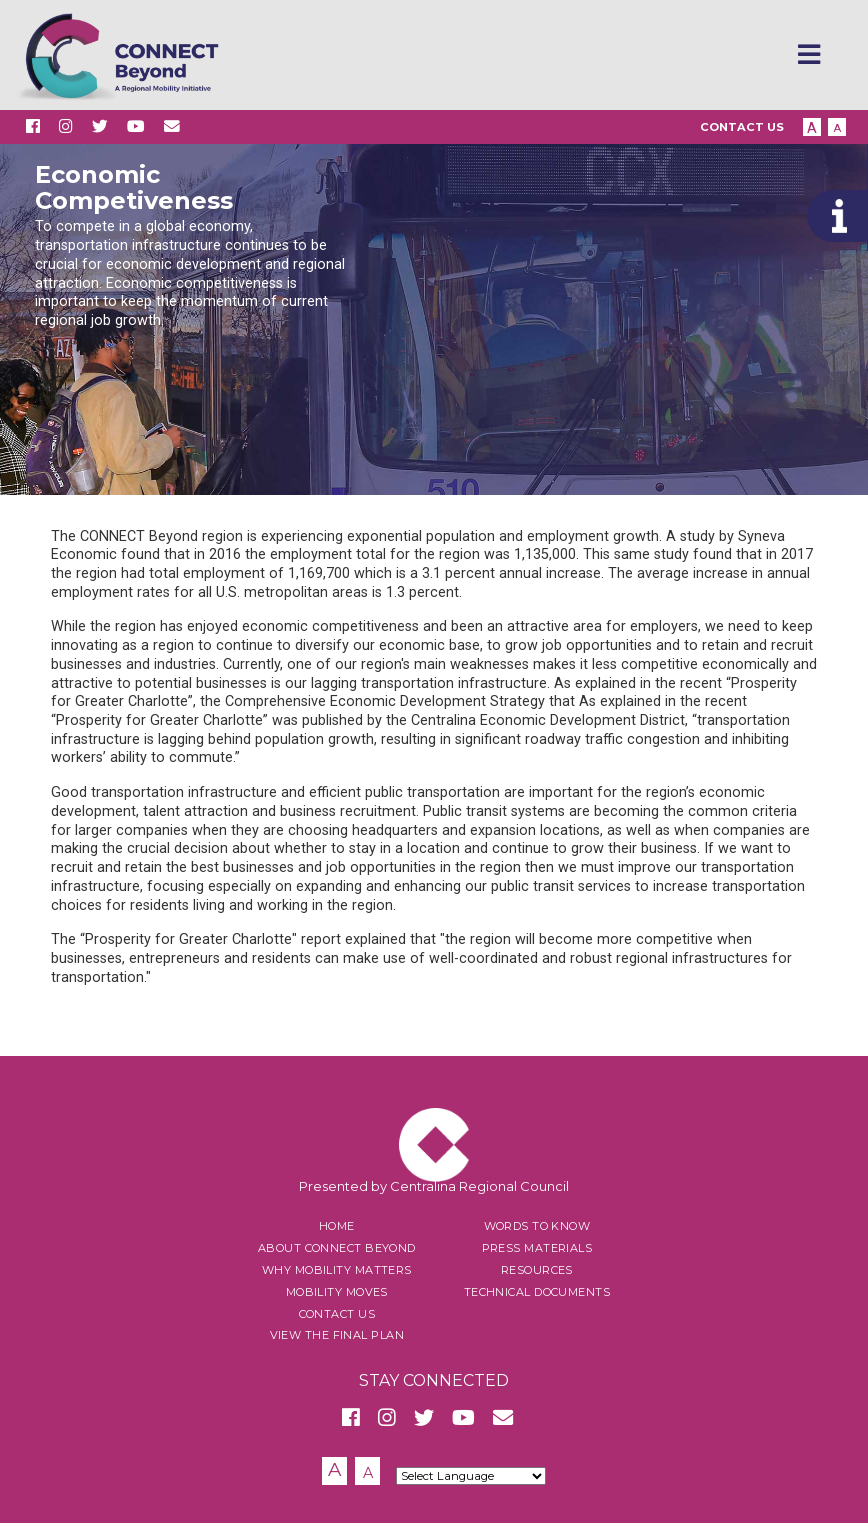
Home (337, 1230)
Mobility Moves (337, 1295)
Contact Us (742, 129)
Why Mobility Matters (337, 1273)
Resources (537, 1273)
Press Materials (537, 1252)
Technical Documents (537, 1295)
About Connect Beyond (337, 1252)
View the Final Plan (337, 1339)
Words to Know (537, 1230)
